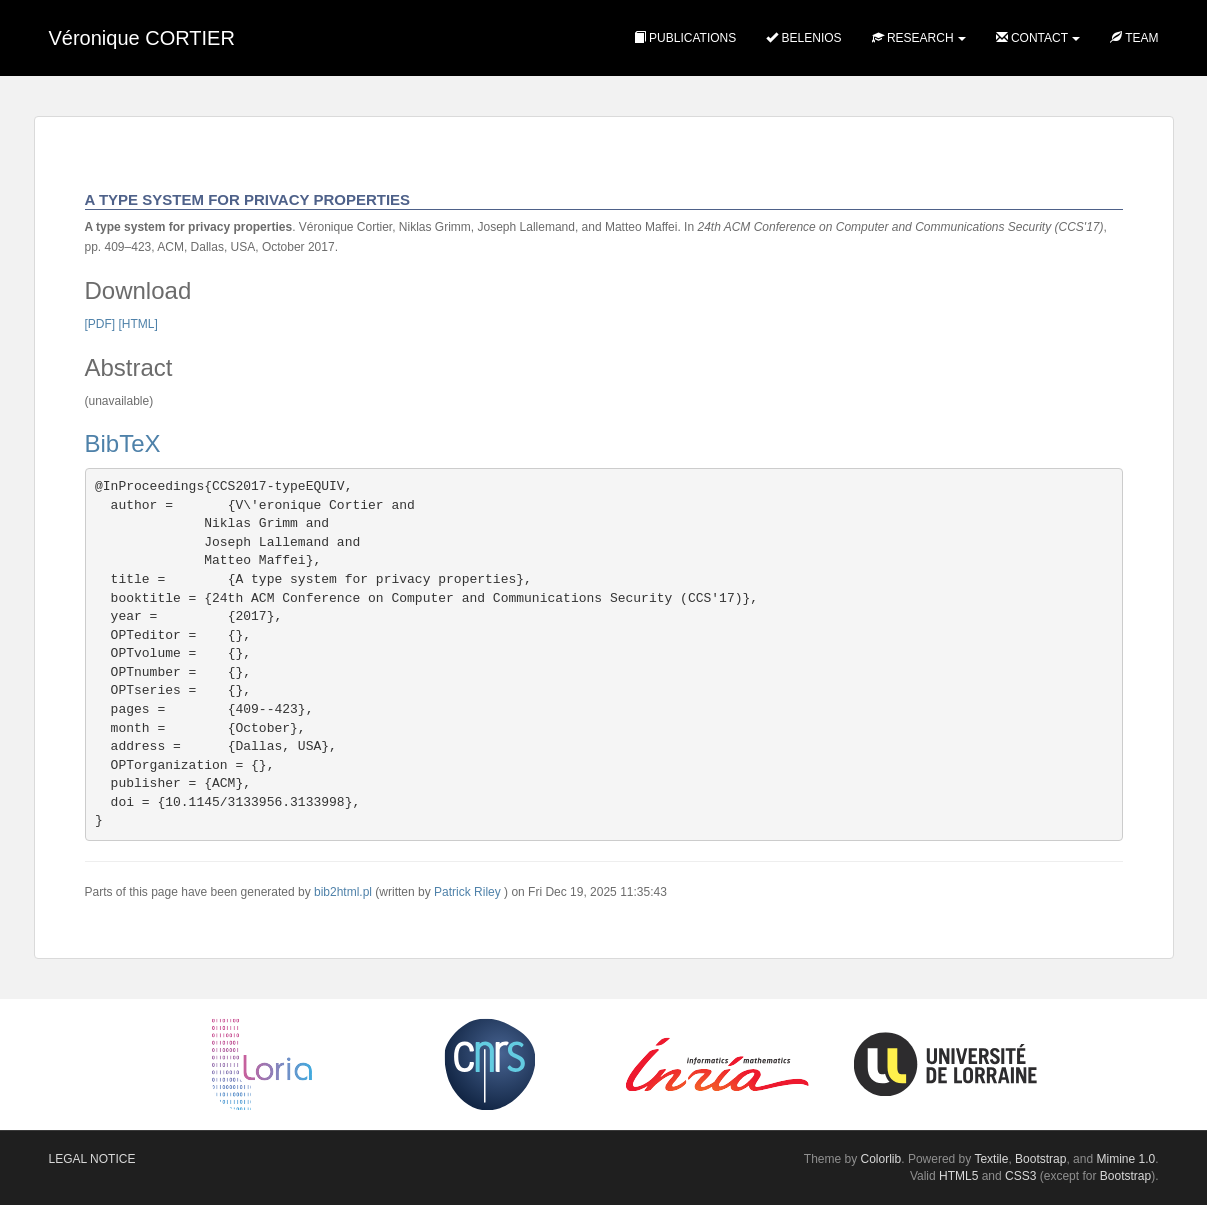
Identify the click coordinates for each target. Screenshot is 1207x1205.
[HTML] (138, 324)
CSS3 (1020, 1176)
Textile (991, 1159)
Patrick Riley (467, 892)
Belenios (803, 38)
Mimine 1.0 (1125, 1159)
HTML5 (958, 1176)
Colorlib (881, 1159)
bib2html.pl (343, 892)
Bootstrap (1040, 1159)
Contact (1032, 38)
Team (1134, 38)
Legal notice (92, 1159)
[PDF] (100, 324)
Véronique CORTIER (142, 38)
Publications (685, 38)
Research (913, 38)
